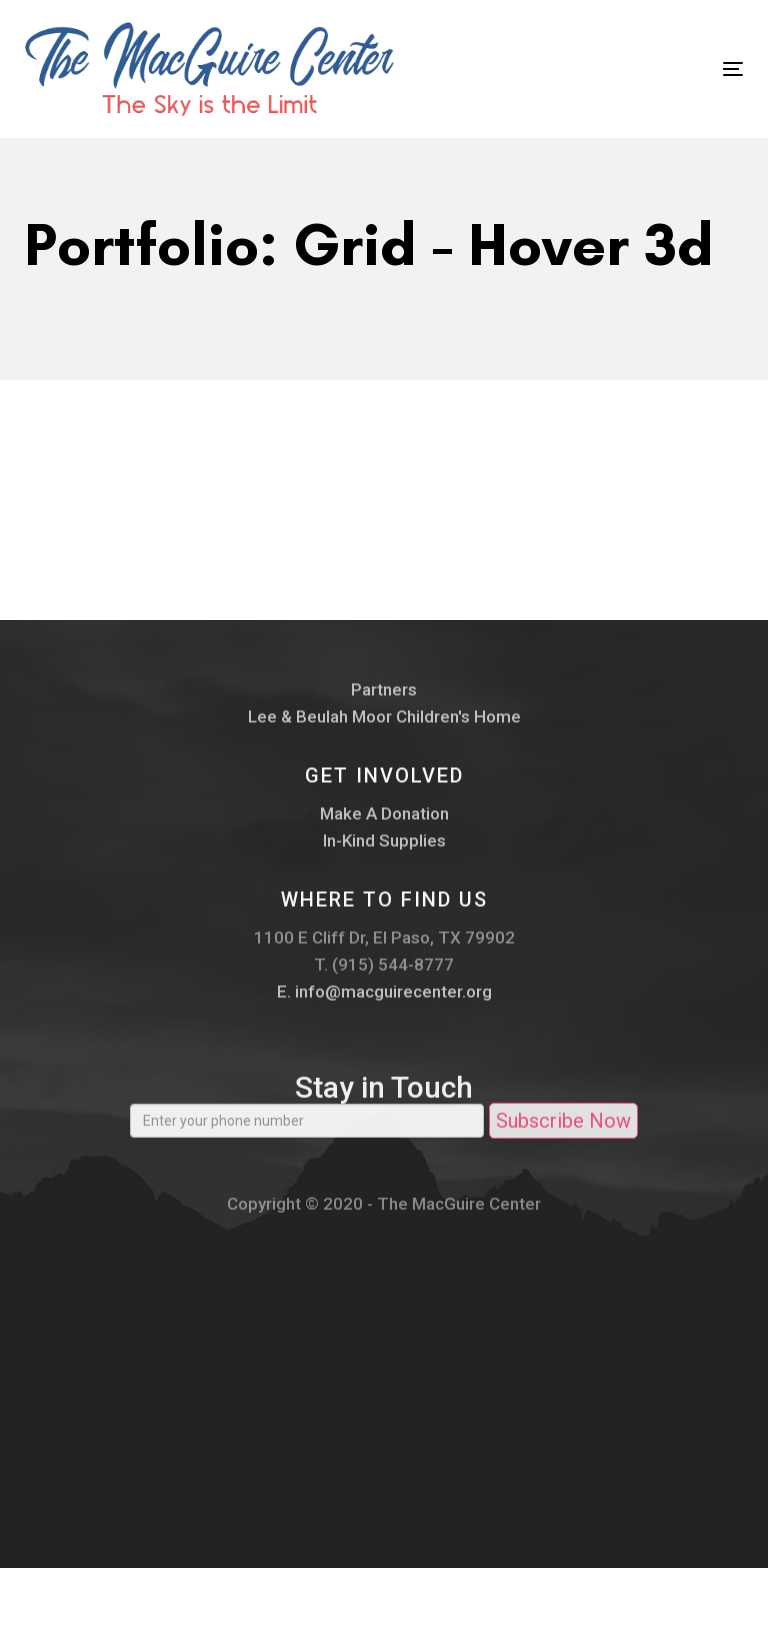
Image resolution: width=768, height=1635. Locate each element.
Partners (384, 699)
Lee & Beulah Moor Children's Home (384, 726)
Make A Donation (384, 823)
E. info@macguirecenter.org (384, 1001)
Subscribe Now (563, 1137)
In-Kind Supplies (384, 850)
